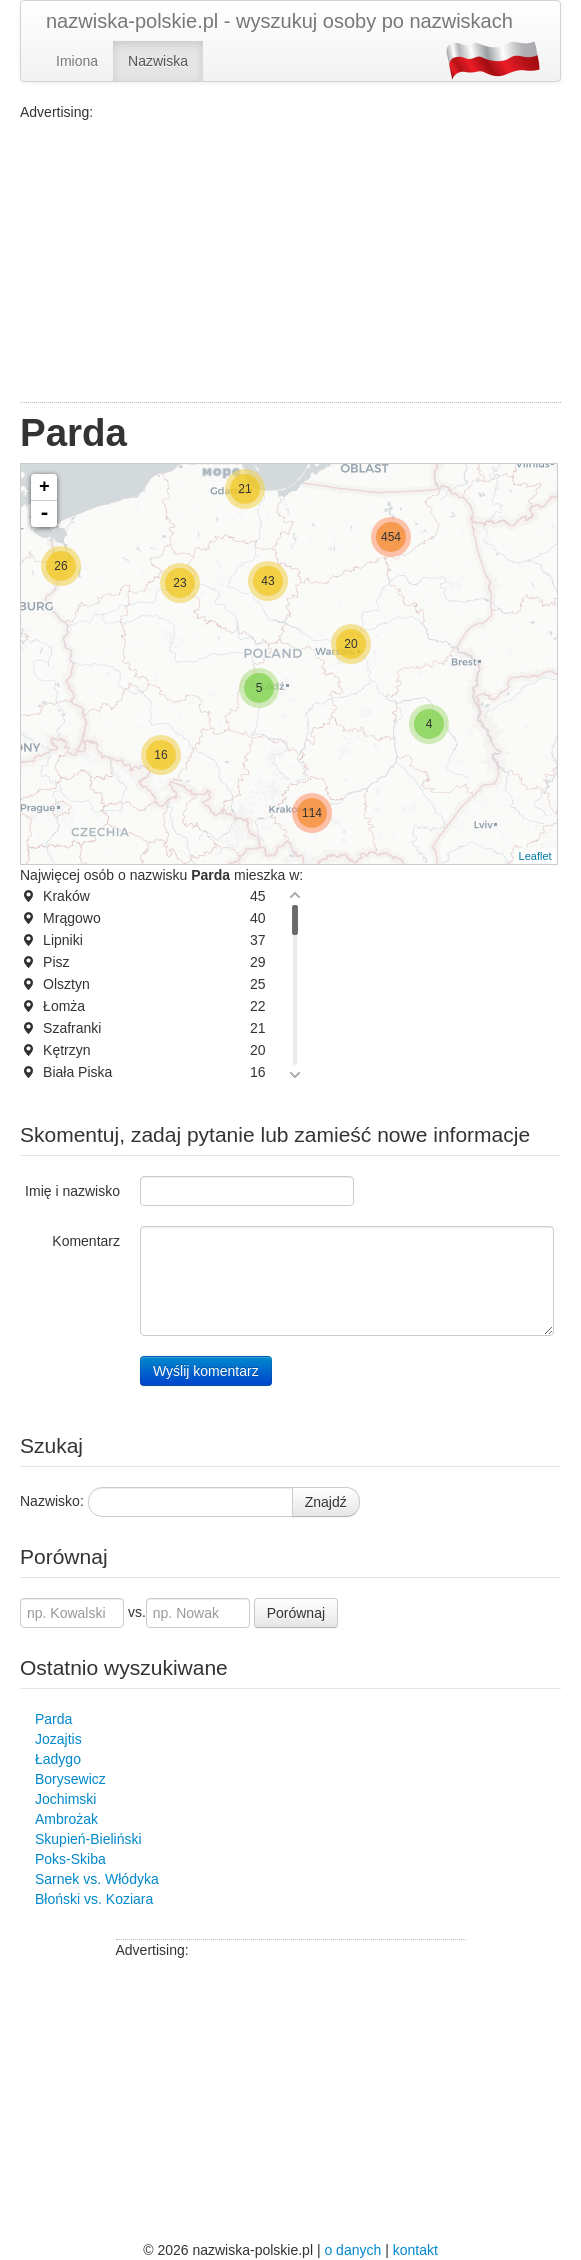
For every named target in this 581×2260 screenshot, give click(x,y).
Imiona (77, 61)
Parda (53, 1719)
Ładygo (58, 1759)
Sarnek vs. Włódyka (97, 1879)
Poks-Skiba (70, 1859)
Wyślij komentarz (206, 1371)
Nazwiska (158, 61)
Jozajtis (58, 1739)
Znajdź (326, 1502)
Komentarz (86, 1241)
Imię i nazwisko (72, 1191)
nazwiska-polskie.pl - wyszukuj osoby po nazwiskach (279, 21)
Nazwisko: (52, 1501)
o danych (352, 2250)
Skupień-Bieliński (88, 1839)
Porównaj (296, 1613)
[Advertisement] (290, 262)
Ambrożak (66, 1819)
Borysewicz (70, 1779)
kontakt (415, 2250)
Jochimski (65, 1799)
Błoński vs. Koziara (94, 1899)
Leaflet (535, 856)
